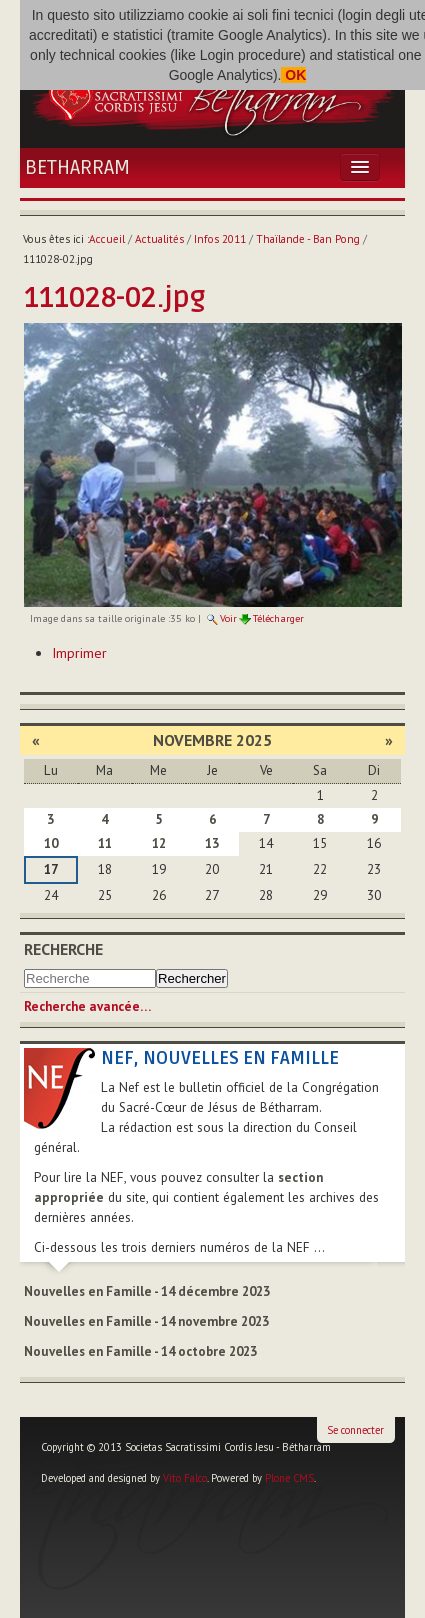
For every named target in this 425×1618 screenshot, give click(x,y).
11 (105, 843)
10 (51, 843)
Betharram (77, 168)
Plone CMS (289, 1478)
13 (212, 843)
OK (293, 75)
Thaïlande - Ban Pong (308, 239)
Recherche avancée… (87, 1006)
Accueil (107, 239)
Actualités (159, 239)
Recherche (63, 949)
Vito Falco (185, 1478)
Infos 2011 (220, 239)
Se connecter (355, 1430)
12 (159, 843)
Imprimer (79, 653)
